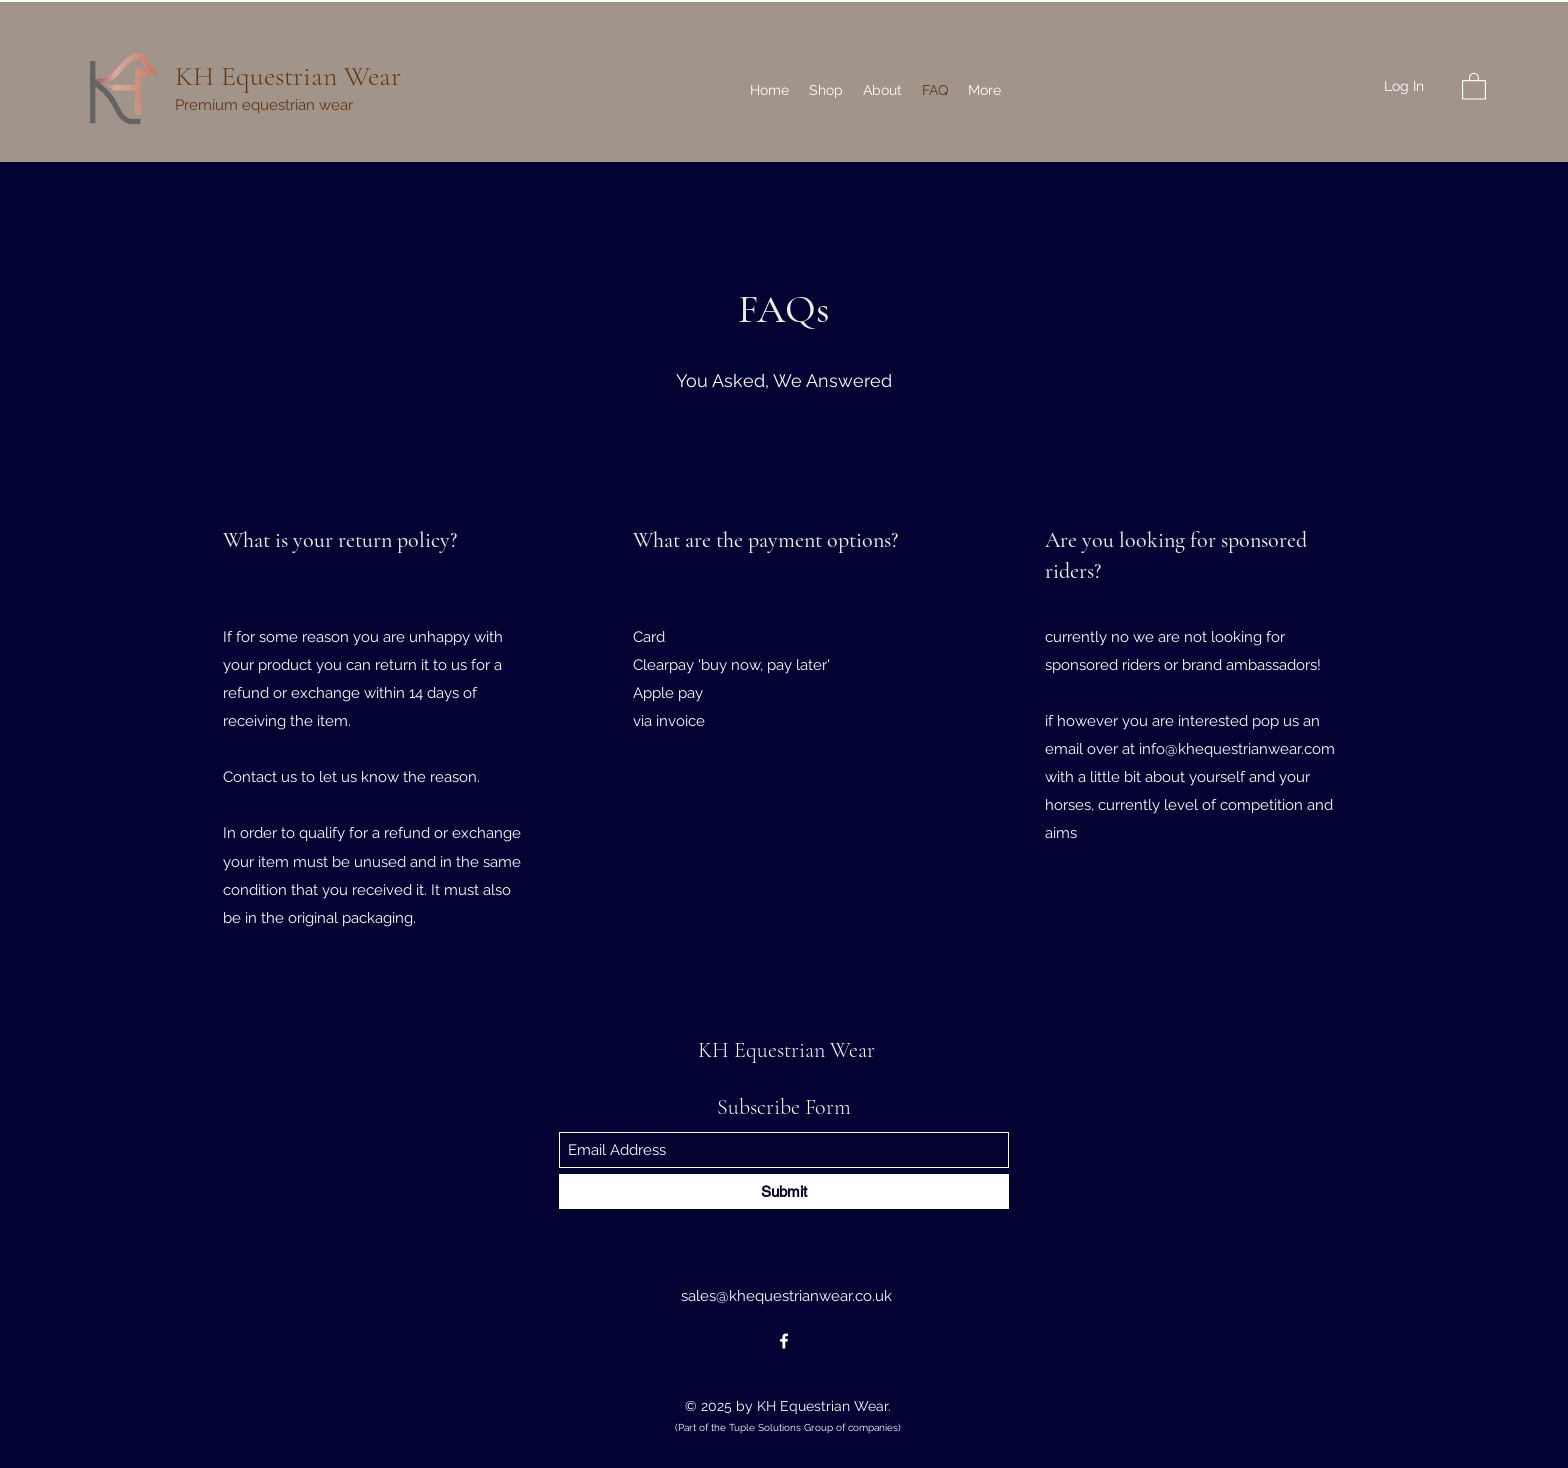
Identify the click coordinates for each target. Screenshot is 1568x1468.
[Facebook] (784, 1341)
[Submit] (784, 1191)
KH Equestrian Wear (288, 76)
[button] (1474, 85)
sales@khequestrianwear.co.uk (786, 1296)
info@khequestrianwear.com (1237, 749)
